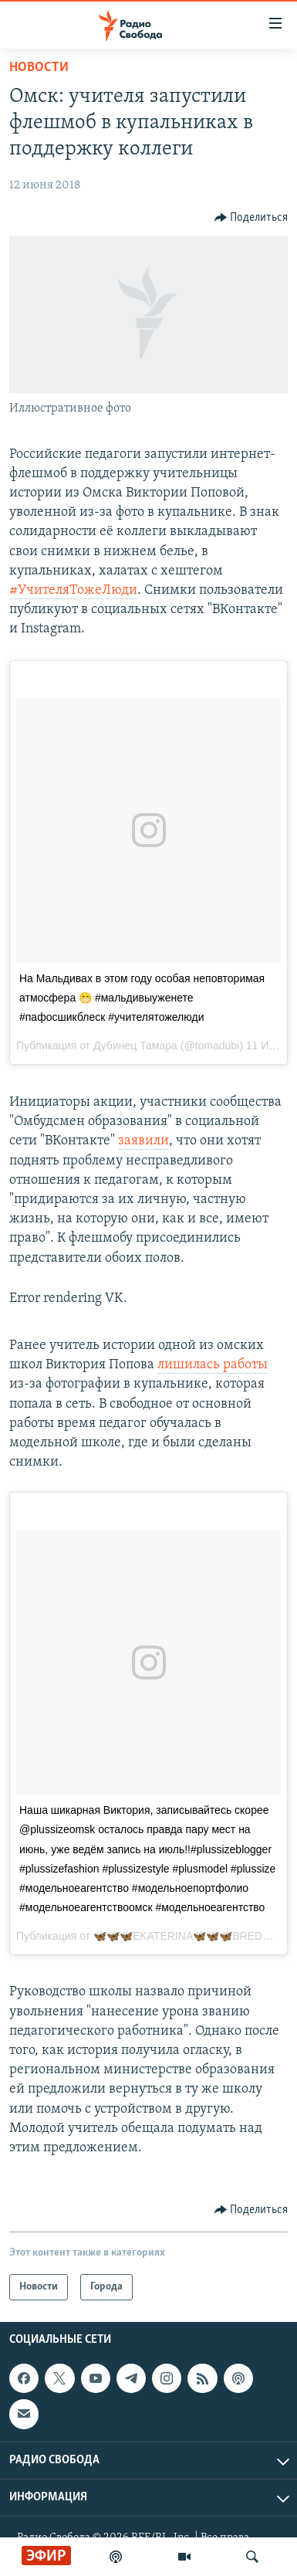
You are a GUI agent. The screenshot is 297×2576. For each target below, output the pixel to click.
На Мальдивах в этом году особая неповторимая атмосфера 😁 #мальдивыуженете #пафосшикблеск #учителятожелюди (142, 997)
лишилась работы (212, 1364)
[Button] (251, 217)
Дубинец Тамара (135, 1045)
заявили (143, 1141)
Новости (39, 67)
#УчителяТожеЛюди (73, 590)
